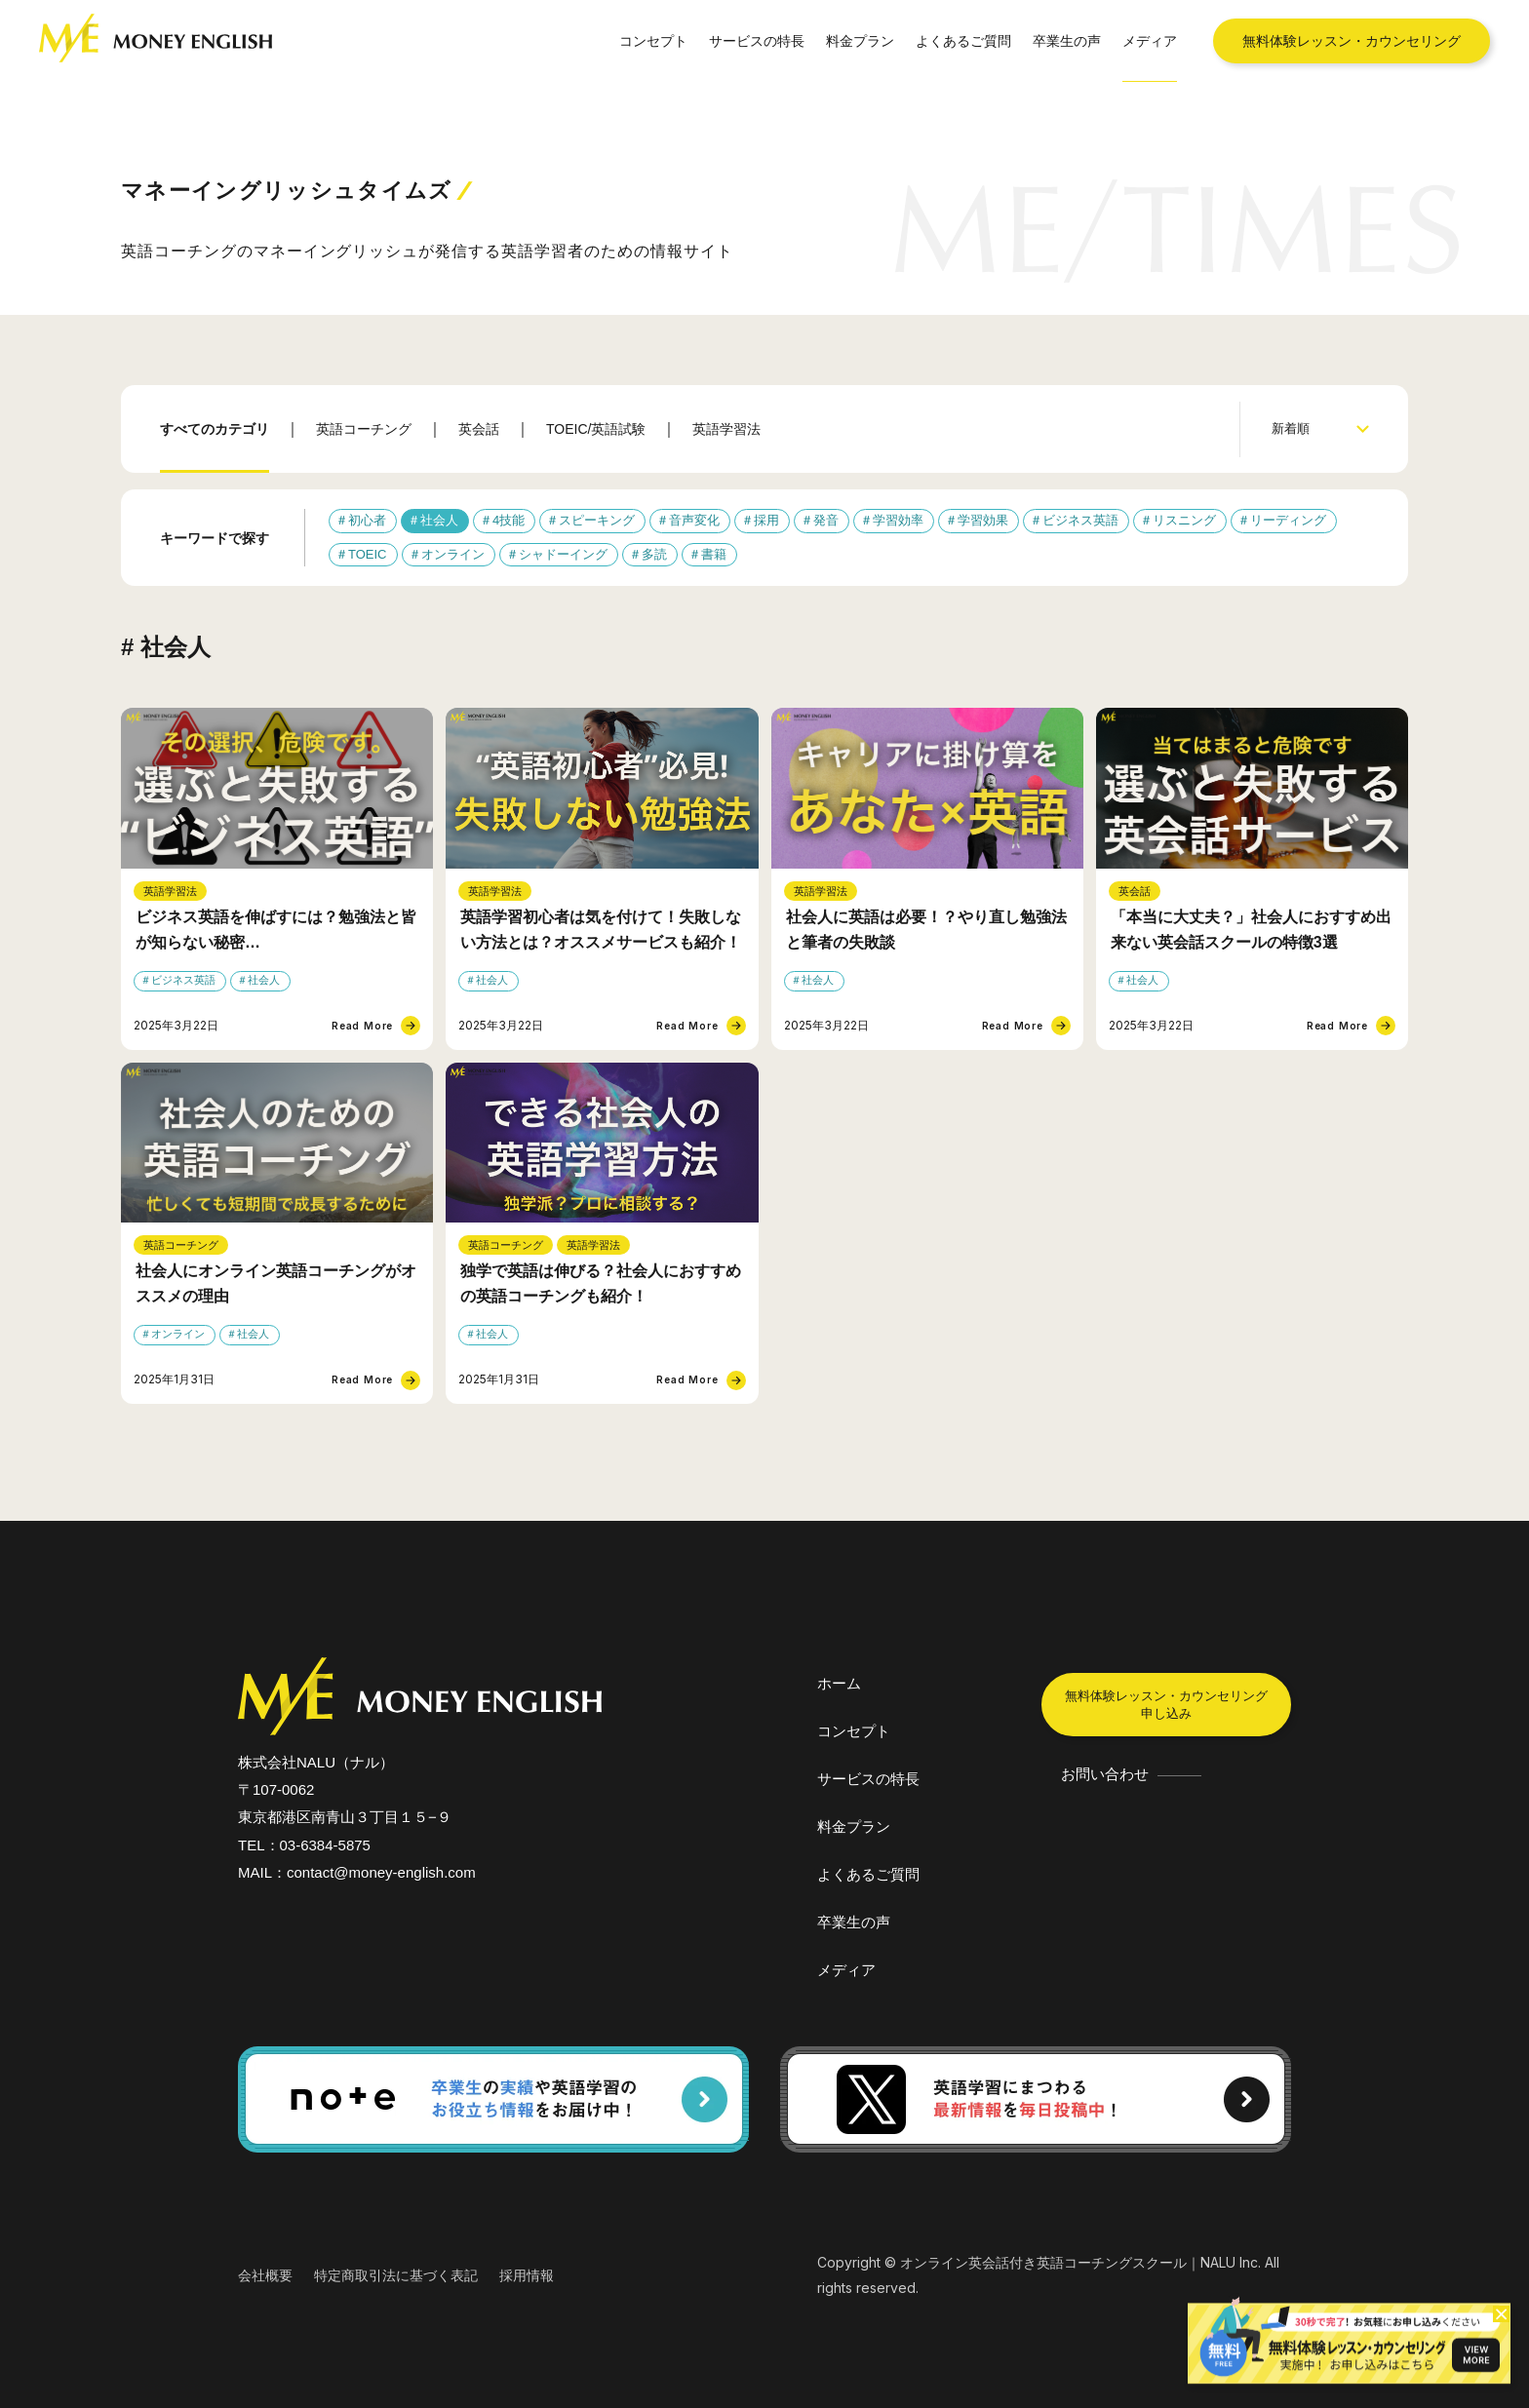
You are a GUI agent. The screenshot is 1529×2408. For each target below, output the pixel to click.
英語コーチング (364, 429)
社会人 (439, 520)
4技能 (508, 520)
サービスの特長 (756, 40)
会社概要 (265, 2275)
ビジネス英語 (1080, 520)
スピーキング (597, 520)
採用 (766, 520)
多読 (654, 554)
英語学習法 (726, 429)
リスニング (1184, 520)
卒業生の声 (1067, 40)
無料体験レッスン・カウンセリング (1351, 40)
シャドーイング (563, 554)
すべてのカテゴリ (214, 429)
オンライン (453, 554)
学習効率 (898, 520)
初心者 (367, 520)
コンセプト (653, 40)
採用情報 (526, 2275)
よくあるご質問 (963, 40)
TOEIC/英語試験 (596, 429)
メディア (1149, 40)
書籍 (713, 554)
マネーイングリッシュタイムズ (297, 190)
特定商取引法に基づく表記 (396, 2275)
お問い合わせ (1105, 1774)
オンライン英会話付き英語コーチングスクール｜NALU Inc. (1080, 2262)
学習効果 (983, 520)
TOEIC (367, 554)
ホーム (839, 1683)
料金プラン (860, 40)
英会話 (478, 429)
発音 (826, 520)
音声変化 (694, 520)
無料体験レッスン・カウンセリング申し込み (1166, 1705)
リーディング (1288, 520)
